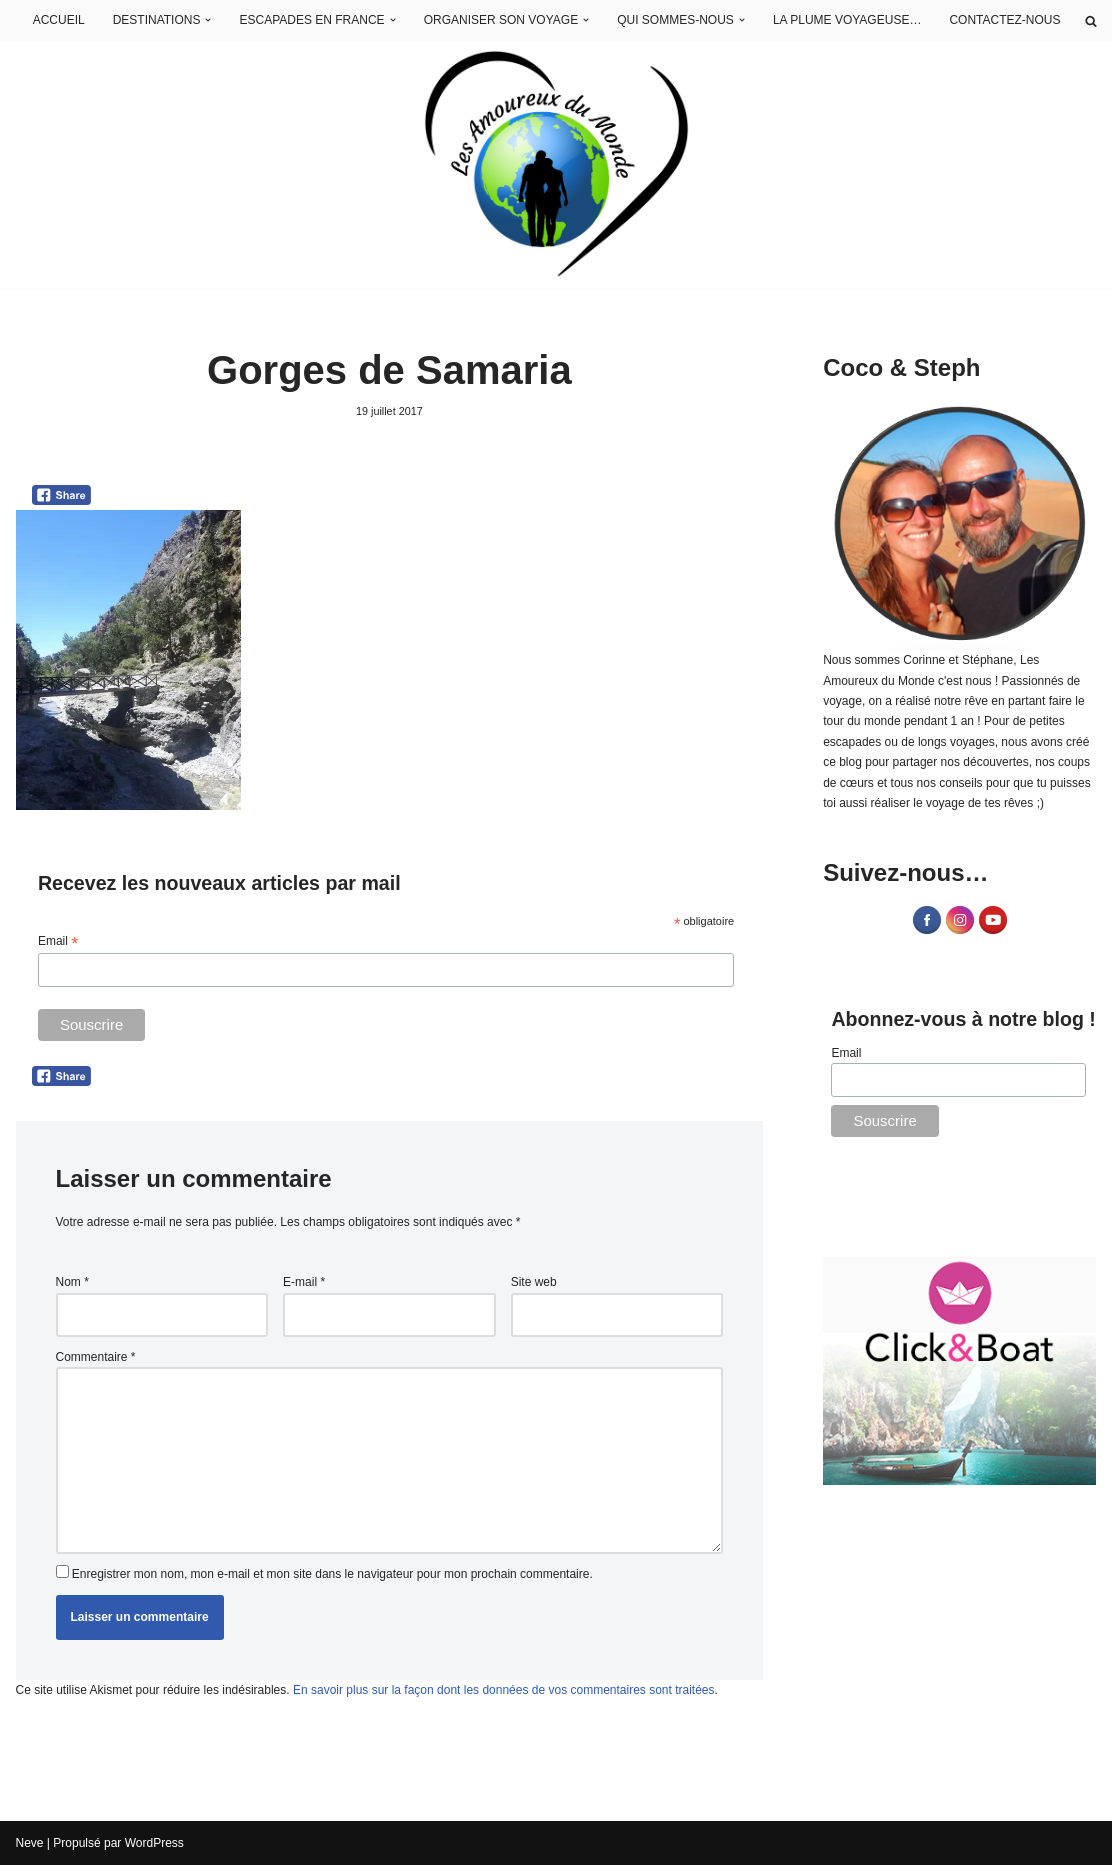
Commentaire (96, 1357)
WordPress (154, 1843)
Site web (534, 1282)
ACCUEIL (59, 20)
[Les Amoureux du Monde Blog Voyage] (556, 164)
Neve (30, 1843)
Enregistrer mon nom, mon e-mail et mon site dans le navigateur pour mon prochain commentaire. (332, 1574)
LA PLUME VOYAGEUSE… (847, 20)
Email (58, 942)
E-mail (304, 1282)
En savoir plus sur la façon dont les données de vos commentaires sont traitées (504, 1690)
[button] (209, 21)
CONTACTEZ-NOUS (1004, 20)
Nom (72, 1282)
